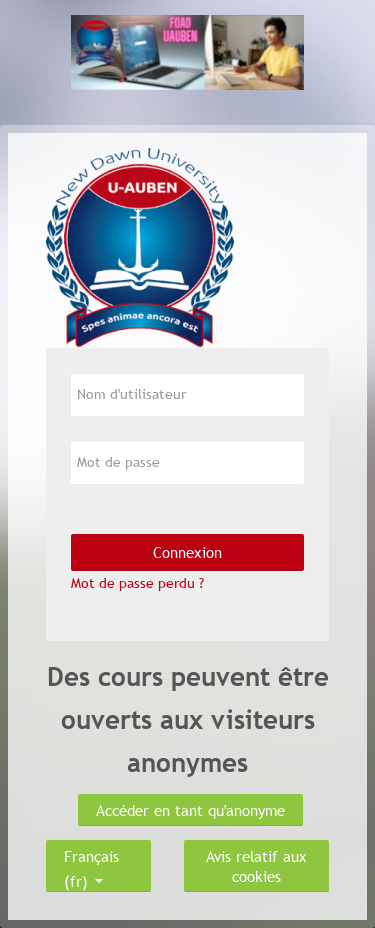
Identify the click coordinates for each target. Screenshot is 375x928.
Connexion (187, 552)
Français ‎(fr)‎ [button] (91, 852)
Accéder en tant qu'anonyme (190, 810)
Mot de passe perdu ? (137, 583)
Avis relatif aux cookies (256, 866)
